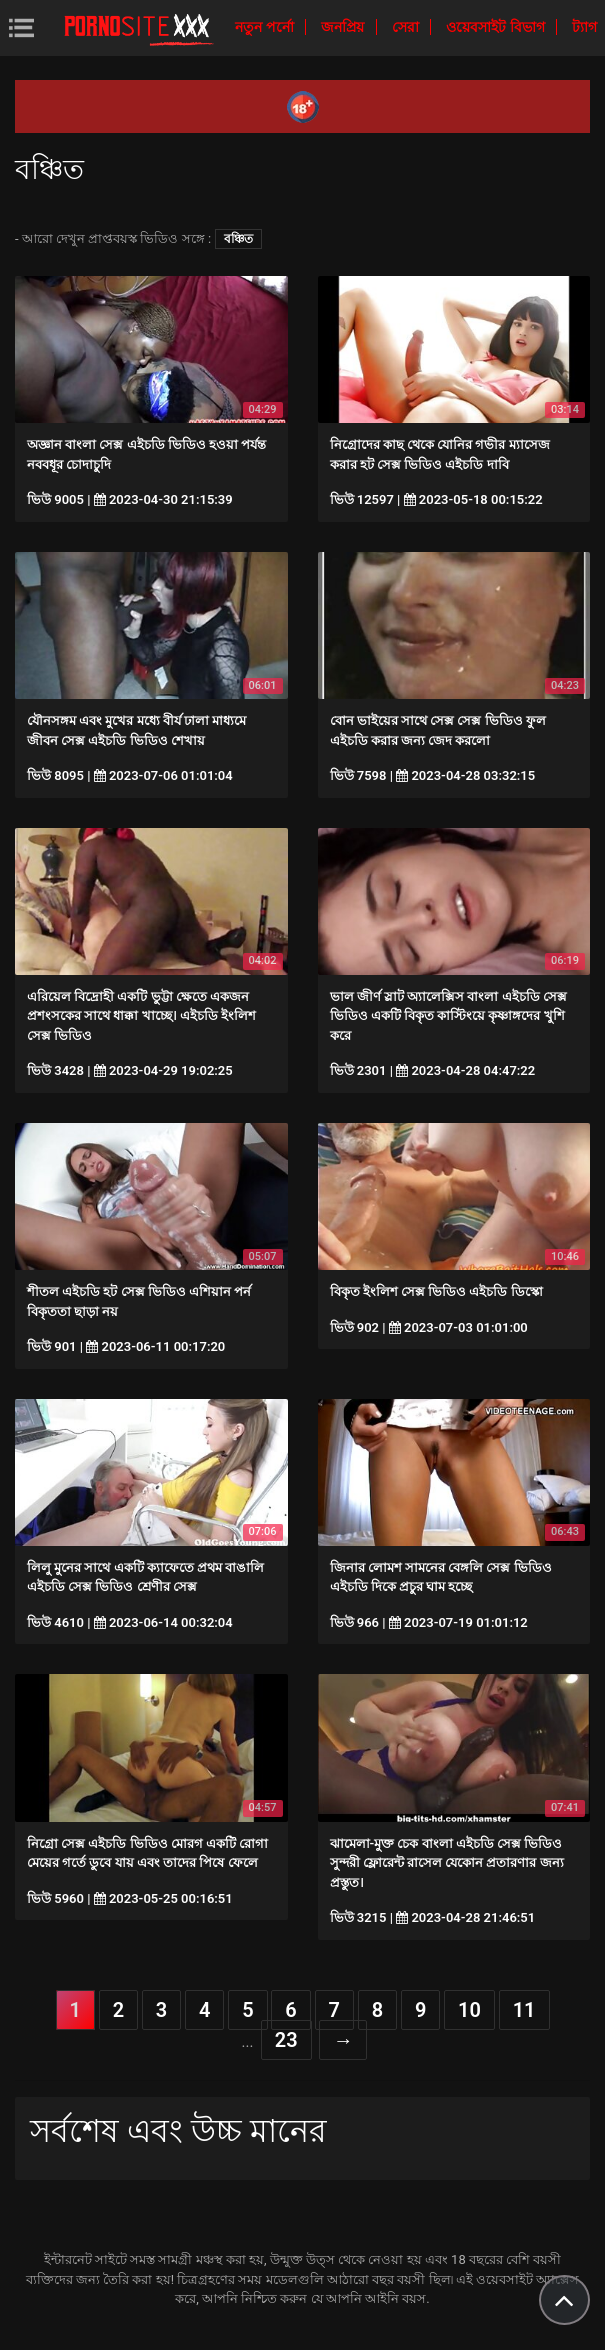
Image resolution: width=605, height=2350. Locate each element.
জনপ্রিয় (344, 27)
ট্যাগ (584, 27)
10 (469, 2010)
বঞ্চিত (238, 239)
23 (286, 2040)
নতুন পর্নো (266, 27)
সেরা (407, 27)
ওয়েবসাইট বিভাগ (497, 27)
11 (524, 2010)
